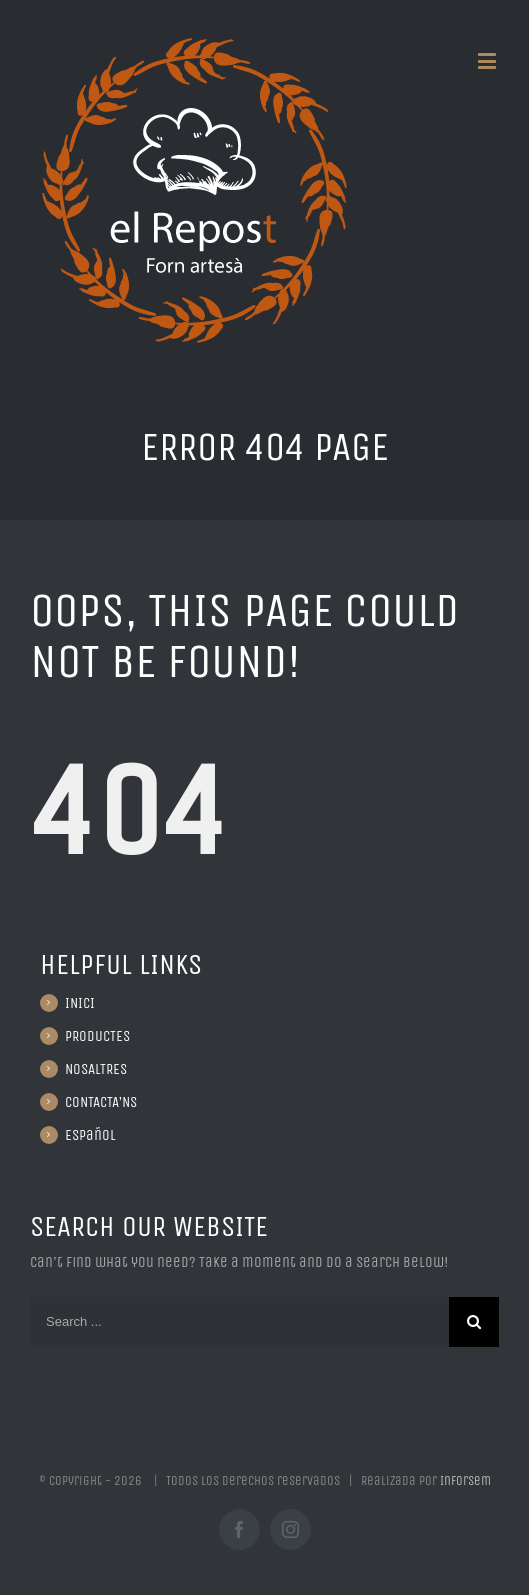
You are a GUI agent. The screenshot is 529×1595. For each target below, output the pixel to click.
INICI (80, 1003)
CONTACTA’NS (101, 1102)
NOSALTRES (96, 1069)
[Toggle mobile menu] (488, 60)
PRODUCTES (97, 1036)
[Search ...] (239, 1322)
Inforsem (465, 1480)
